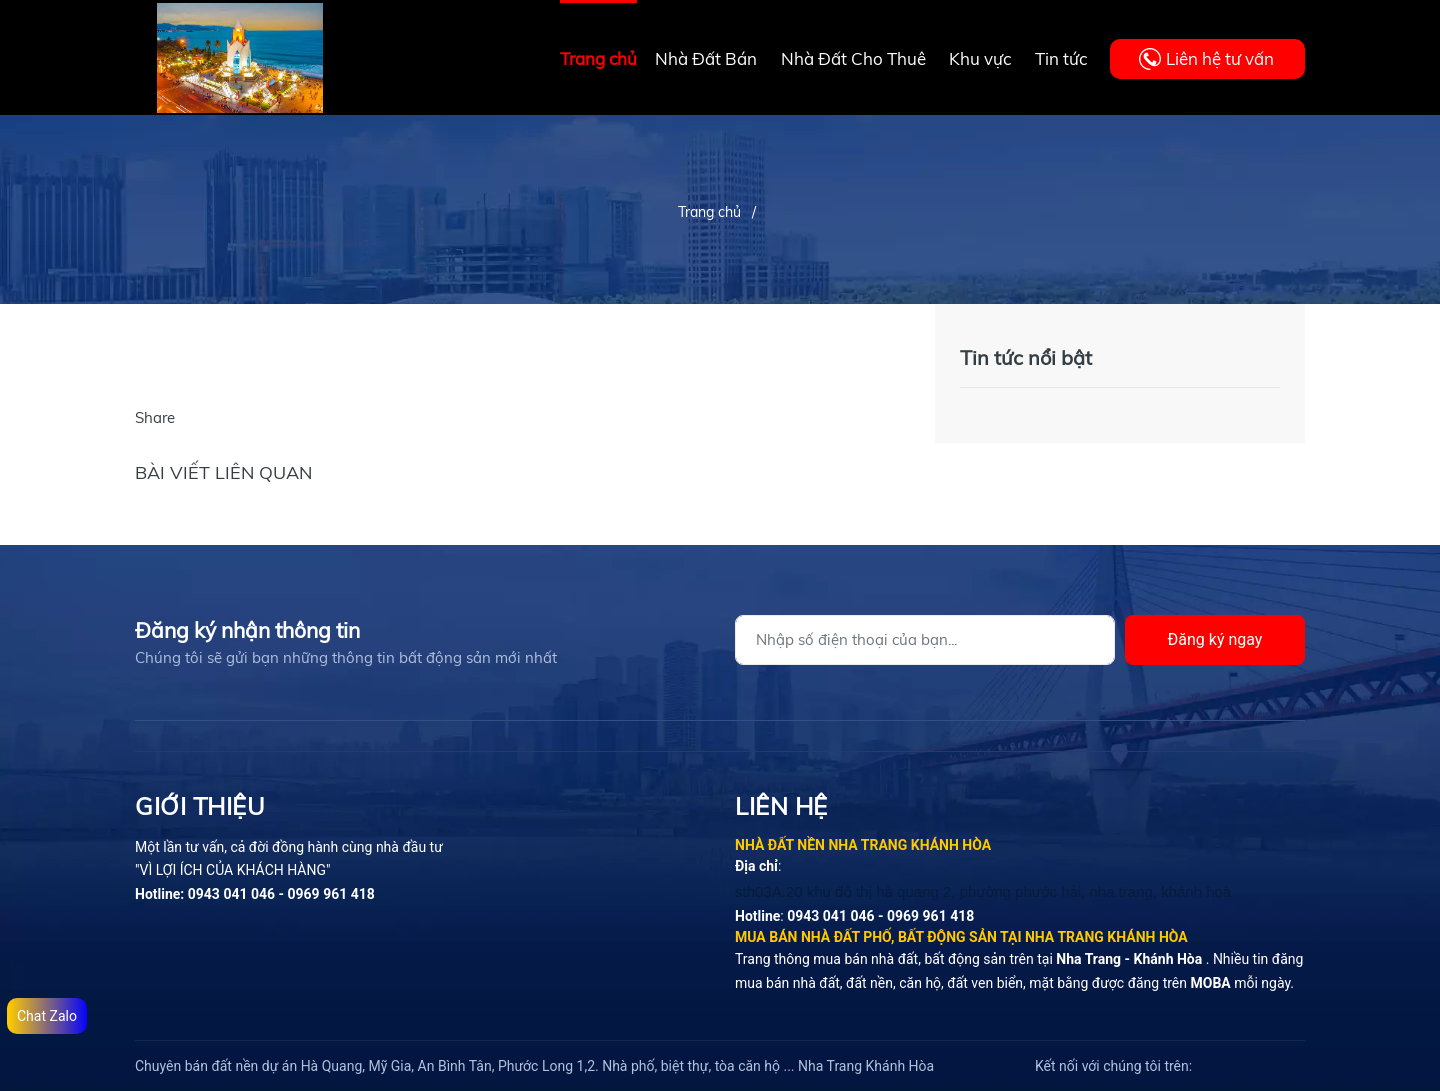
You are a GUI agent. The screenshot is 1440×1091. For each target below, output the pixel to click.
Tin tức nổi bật (1026, 357)
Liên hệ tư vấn (1220, 58)
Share (155, 417)
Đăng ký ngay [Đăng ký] (1215, 639)
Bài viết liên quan (223, 472)
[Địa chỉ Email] (925, 640)
